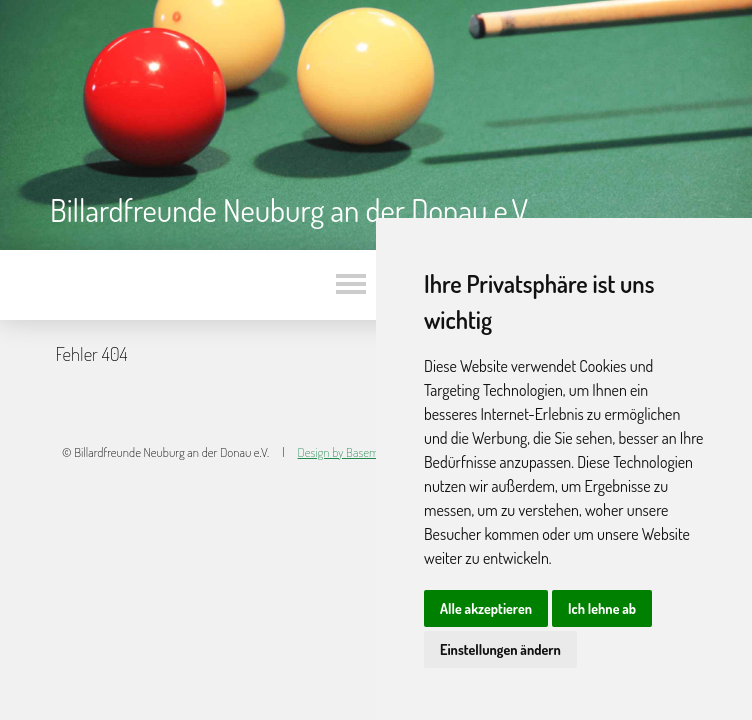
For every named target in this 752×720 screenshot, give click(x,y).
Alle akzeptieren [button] (486, 608)
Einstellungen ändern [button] (500, 649)
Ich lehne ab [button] (602, 608)
